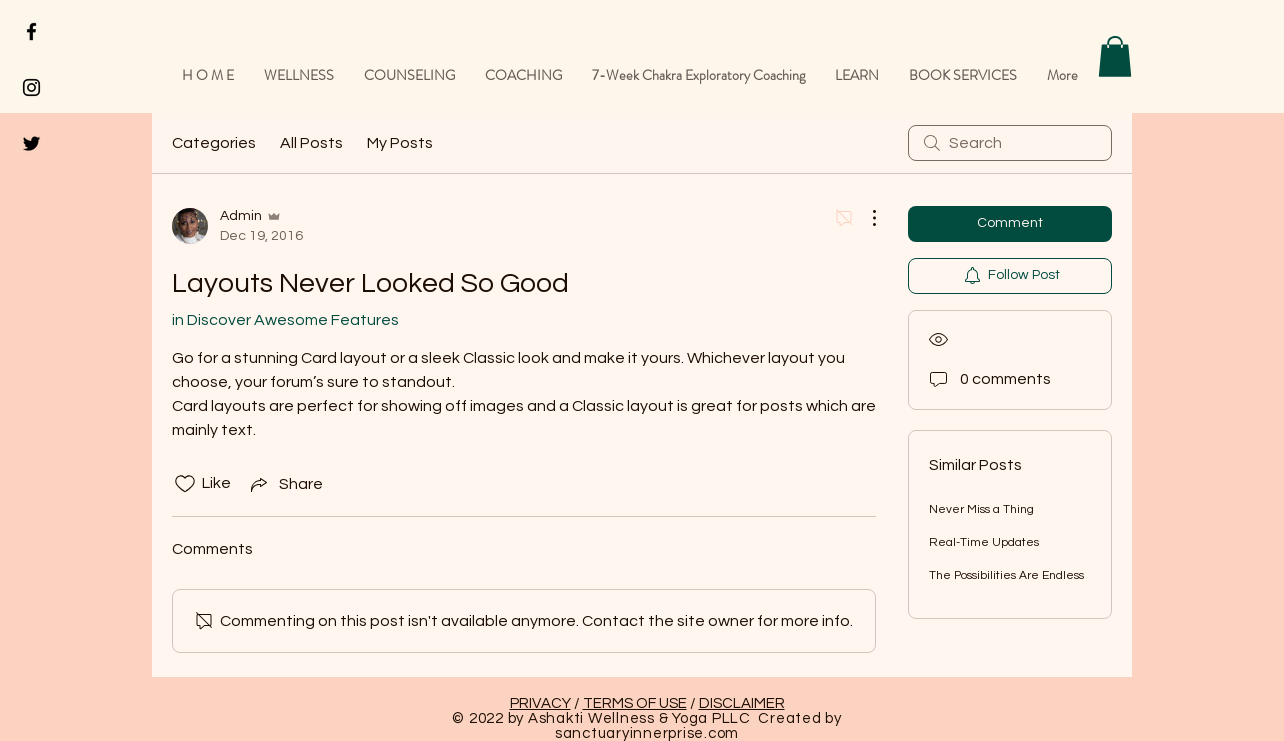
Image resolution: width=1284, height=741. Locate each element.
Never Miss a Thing (981, 509)
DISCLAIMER (742, 703)
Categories (214, 143)
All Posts (311, 143)
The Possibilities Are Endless (1006, 575)
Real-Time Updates (984, 542)
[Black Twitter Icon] (31, 143)
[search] (1010, 143)
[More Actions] (864, 218)
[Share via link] (285, 484)
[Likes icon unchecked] (185, 484)
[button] (1115, 56)
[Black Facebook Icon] (31, 31)
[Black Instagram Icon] (31, 87)
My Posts (400, 143)
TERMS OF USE (635, 703)
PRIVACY (540, 703)
